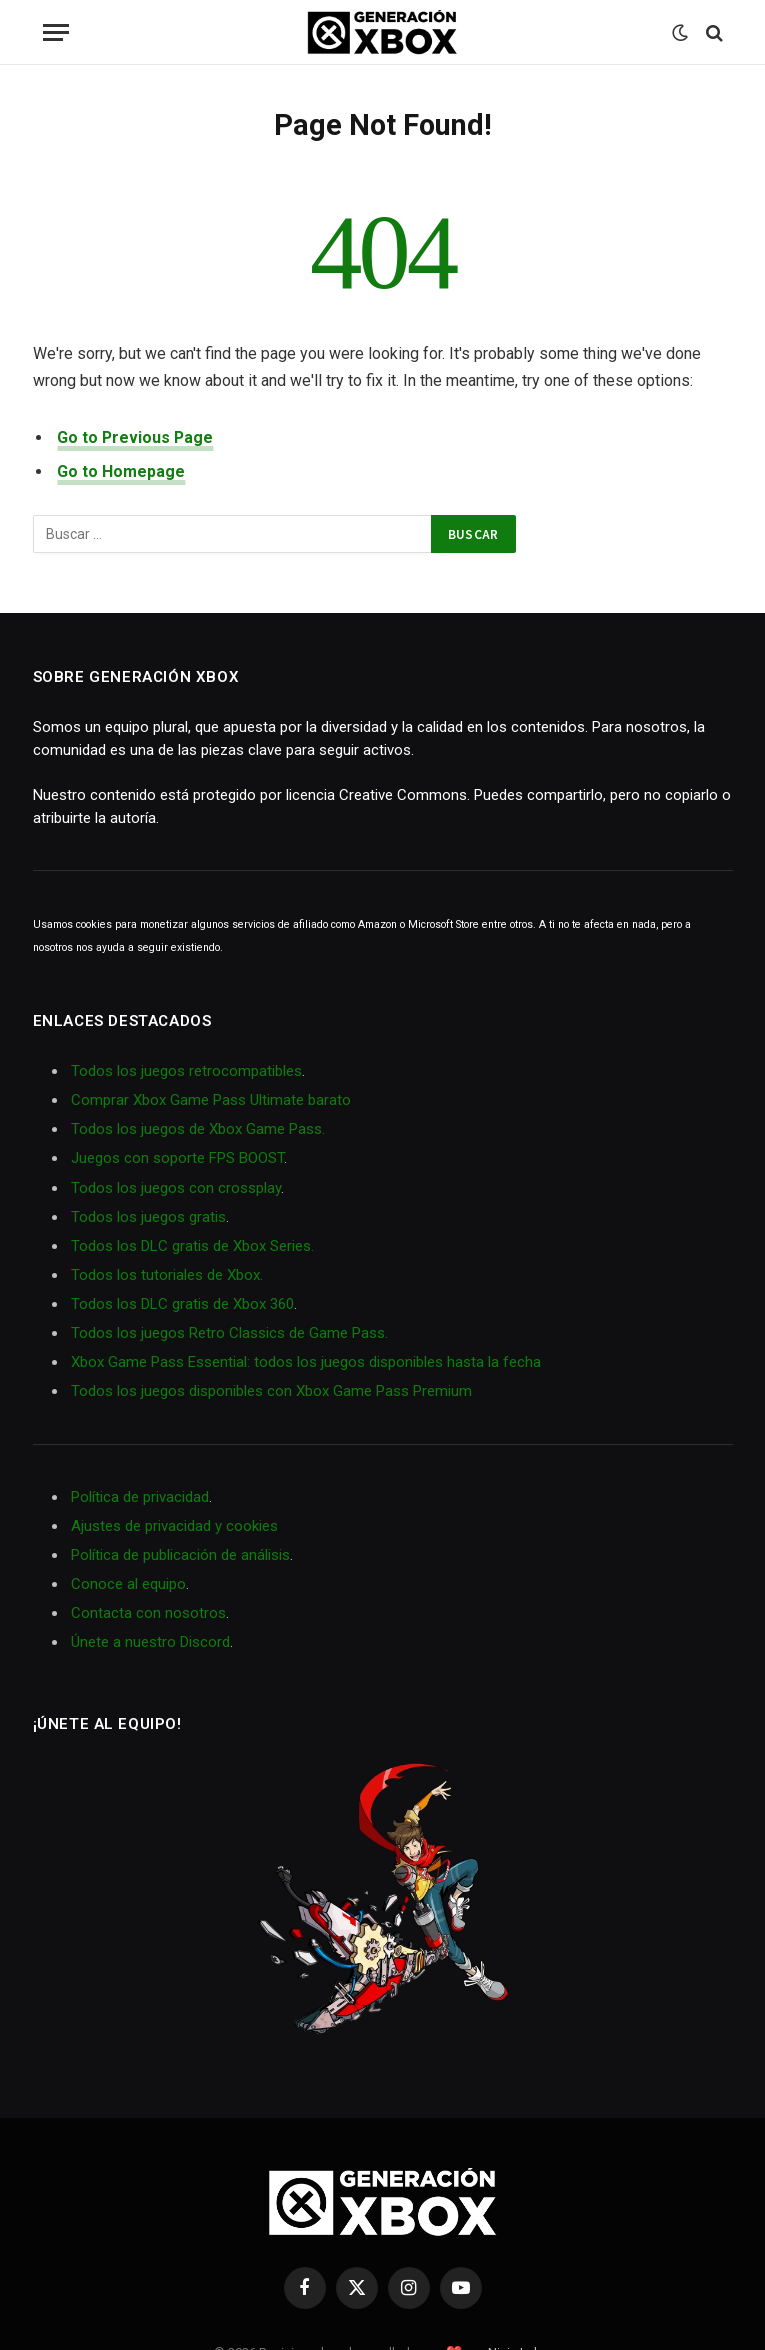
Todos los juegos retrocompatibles (186, 1071)
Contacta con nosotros (148, 1613)
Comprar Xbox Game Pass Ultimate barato (211, 1100)
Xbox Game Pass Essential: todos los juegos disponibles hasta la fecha (306, 1362)
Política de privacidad (140, 1497)
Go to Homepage (121, 471)
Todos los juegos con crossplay (176, 1188)
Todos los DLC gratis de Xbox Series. (192, 1246)
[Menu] (56, 32)
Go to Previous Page (135, 437)
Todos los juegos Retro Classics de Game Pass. (229, 1333)
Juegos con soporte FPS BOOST (177, 1158)
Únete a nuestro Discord (150, 1642)
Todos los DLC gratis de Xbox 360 (182, 1304)
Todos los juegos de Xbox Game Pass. (198, 1129)
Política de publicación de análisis (180, 1555)
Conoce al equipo (128, 1584)
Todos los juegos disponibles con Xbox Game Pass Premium (271, 1391)
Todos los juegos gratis (148, 1217)
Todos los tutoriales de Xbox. (167, 1275)
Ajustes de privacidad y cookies (174, 1526)
